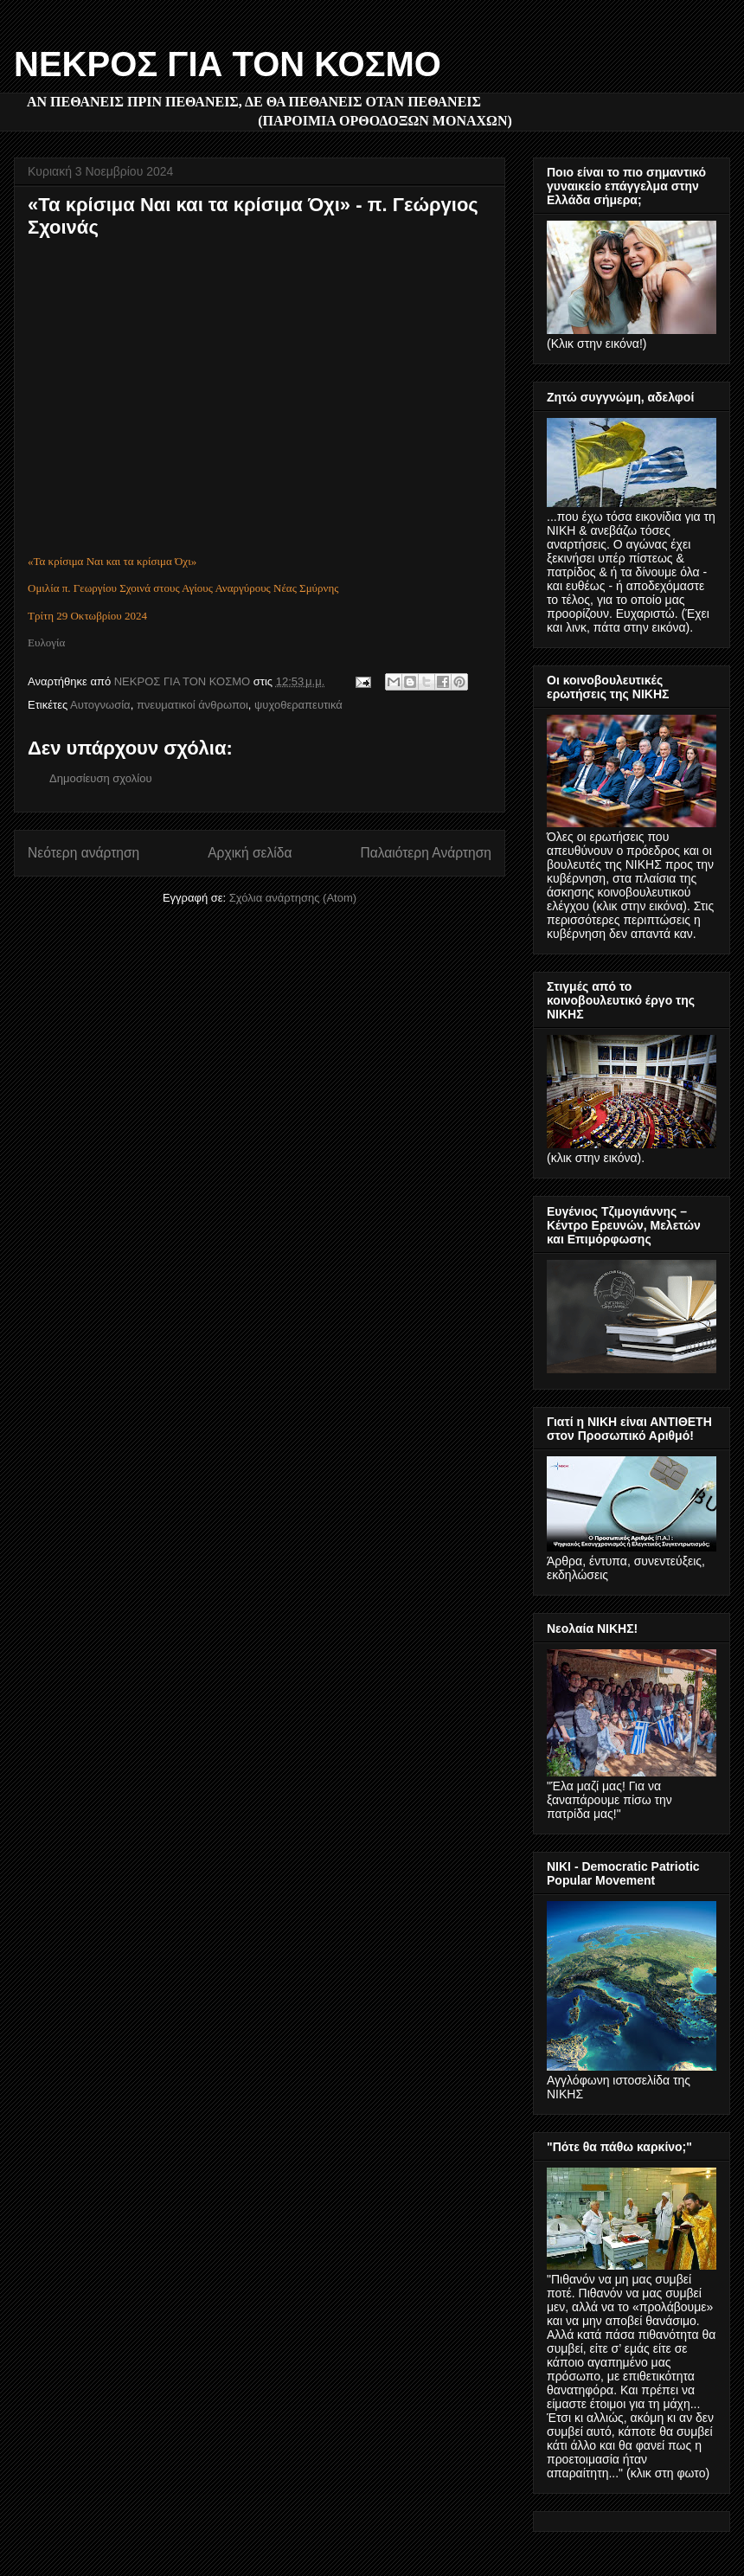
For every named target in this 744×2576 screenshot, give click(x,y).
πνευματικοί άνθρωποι (192, 704)
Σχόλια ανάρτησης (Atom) (292, 897)
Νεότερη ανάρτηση (83, 852)
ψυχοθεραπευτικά (298, 704)
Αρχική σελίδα (250, 852)
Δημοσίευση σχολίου (100, 778)
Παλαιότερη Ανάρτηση (425, 852)
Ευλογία (46, 642)
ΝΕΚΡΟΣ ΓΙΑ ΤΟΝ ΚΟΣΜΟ (227, 64)
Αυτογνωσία (100, 704)
